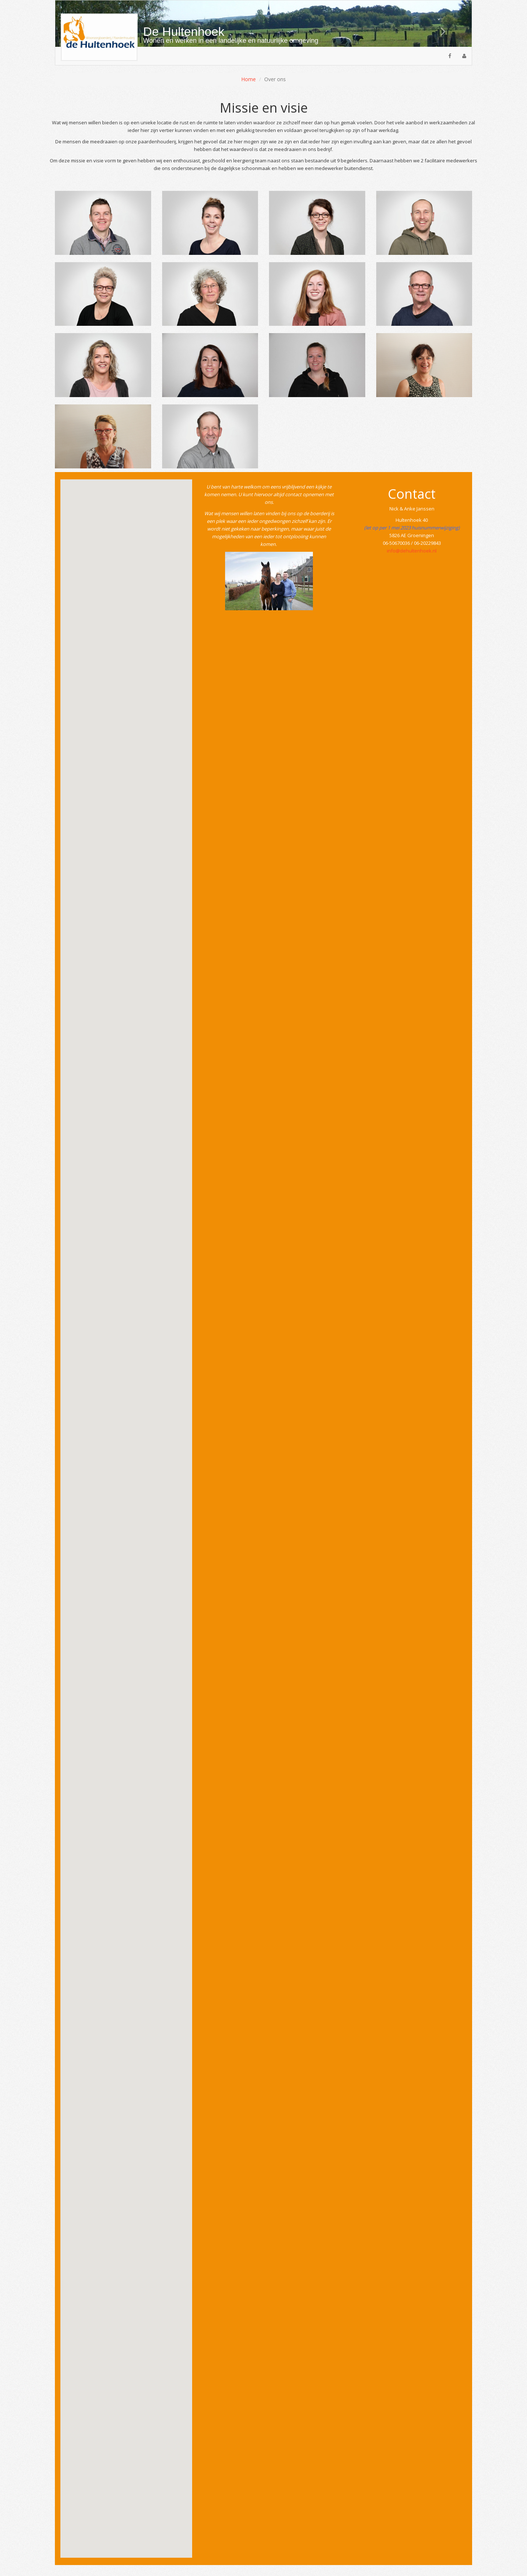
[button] (440, 23)
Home (248, 79)
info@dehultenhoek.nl (412, 550)
